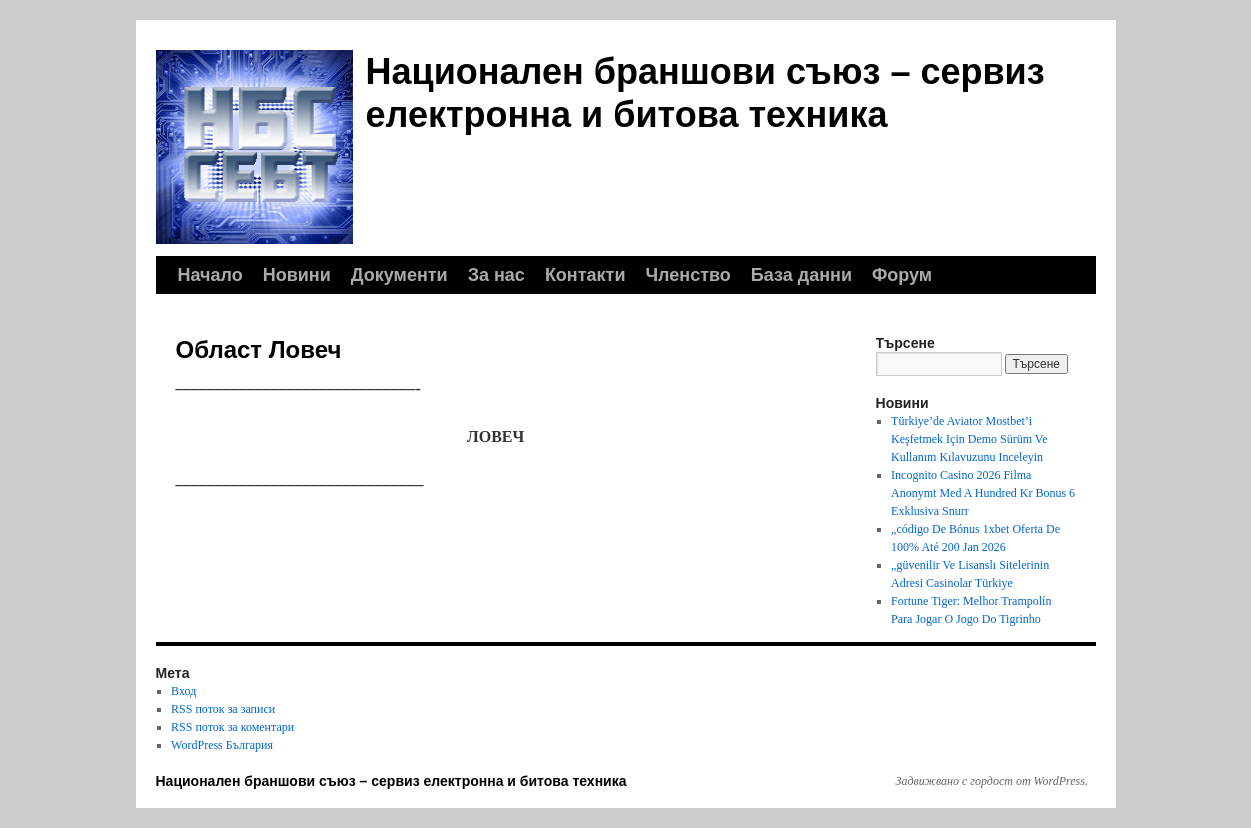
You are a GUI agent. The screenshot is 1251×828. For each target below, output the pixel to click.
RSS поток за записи (223, 709)
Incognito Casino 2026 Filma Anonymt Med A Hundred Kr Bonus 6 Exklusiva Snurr (983, 493)
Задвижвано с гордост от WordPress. (992, 781)
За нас (496, 275)
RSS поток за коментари (232, 727)
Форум (902, 275)
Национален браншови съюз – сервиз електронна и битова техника (391, 781)
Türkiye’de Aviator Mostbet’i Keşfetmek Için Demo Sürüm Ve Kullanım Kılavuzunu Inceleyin (969, 439)
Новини (297, 275)
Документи (399, 275)
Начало (210, 275)
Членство (687, 275)
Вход (183, 691)
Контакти (585, 275)
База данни (801, 275)
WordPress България (222, 745)
